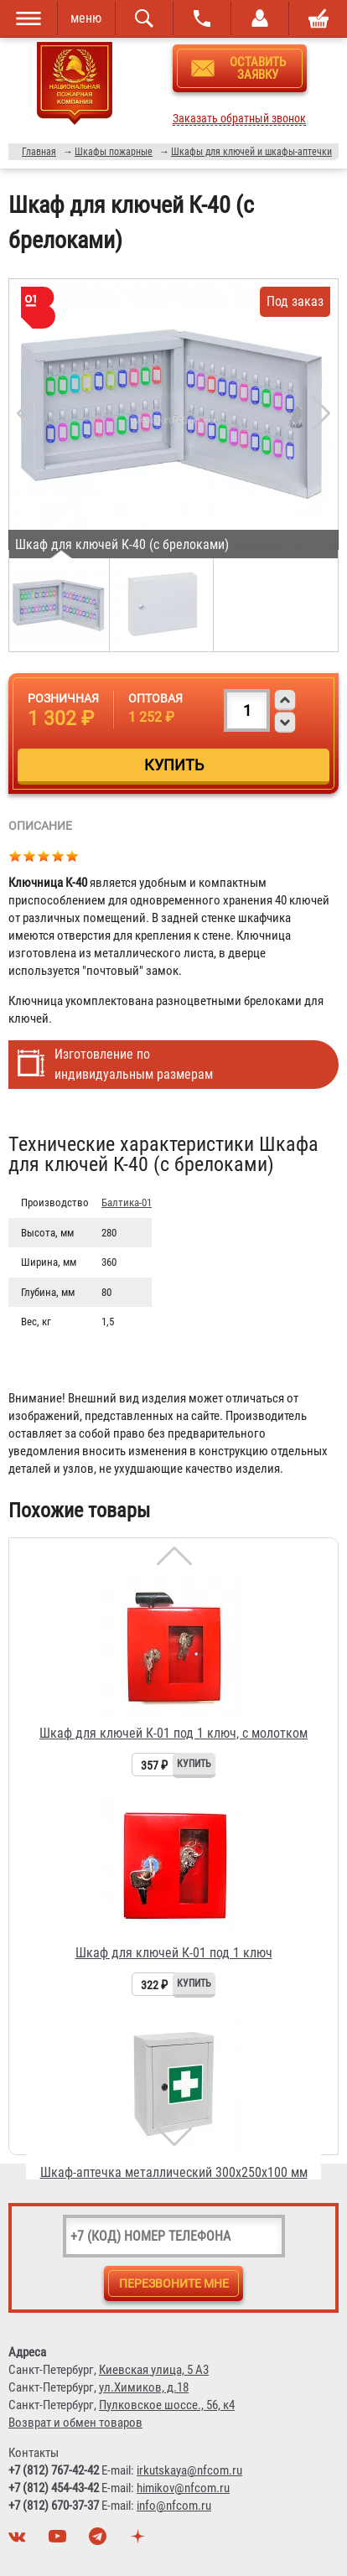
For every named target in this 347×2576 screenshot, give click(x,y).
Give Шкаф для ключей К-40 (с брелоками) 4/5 (58, 855)
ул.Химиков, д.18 (144, 2387)
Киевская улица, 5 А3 (154, 2369)
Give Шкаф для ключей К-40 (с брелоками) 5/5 (72, 855)
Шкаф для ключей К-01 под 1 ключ (173, 1953)
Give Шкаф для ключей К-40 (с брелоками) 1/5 (15, 855)
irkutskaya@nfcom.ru (189, 2470)
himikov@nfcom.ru (183, 2488)
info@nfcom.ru (174, 2505)
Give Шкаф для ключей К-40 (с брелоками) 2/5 (30, 855)
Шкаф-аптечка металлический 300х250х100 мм (174, 2172)
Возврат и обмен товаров (75, 2422)
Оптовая (155, 698)
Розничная (63, 698)
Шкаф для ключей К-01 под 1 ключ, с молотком (173, 1733)
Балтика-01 (126, 1202)
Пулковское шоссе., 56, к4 (167, 2405)
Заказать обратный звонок (239, 118)
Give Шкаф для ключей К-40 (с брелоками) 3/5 (44, 855)
